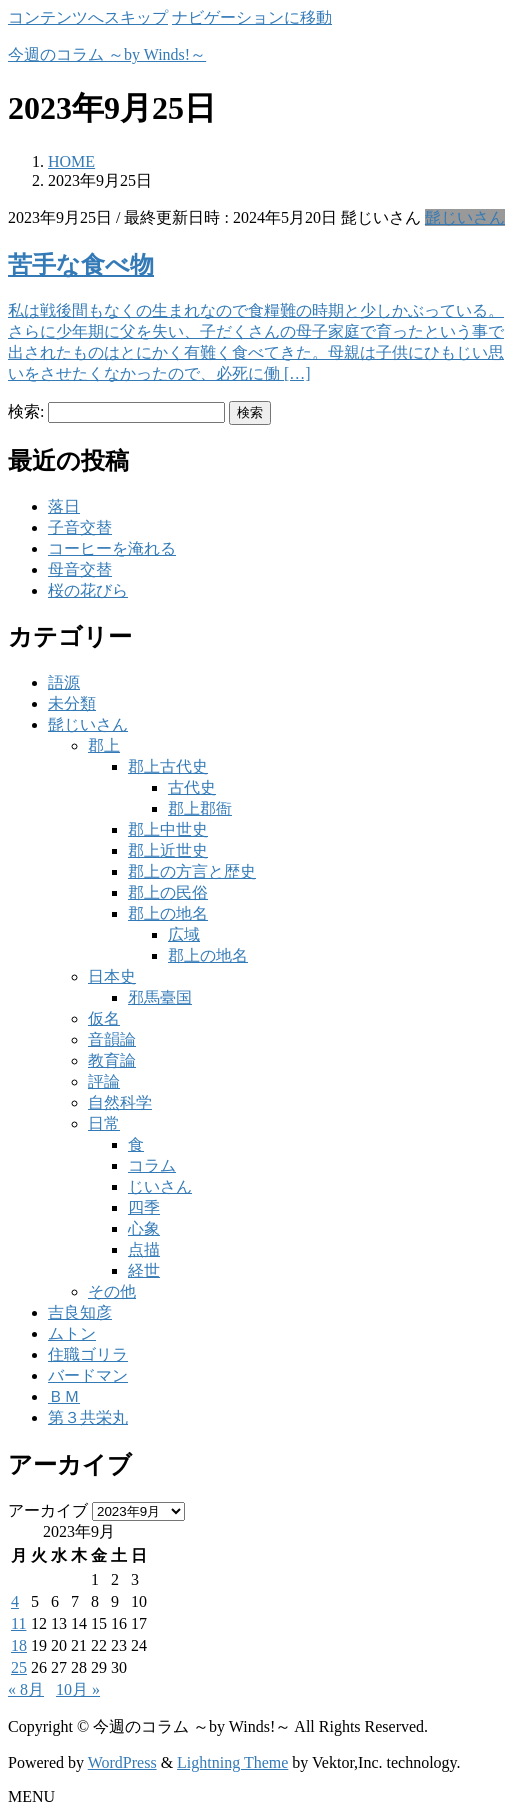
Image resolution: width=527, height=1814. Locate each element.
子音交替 (80, 527)
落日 (64, 506)
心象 (144, 1228)
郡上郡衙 (200, 808)
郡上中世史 (168, 829)
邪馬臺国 (160, 997)
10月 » (78, 1689)
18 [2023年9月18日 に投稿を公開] (19, 1645)
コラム (152, 1165)
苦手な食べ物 (81, 265)
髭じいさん (465, 217)
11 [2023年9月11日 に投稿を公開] (18, 1623)
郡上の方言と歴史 (192, 871)
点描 (144, 1249)
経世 (144, 1270)
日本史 (112, 976)
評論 (104, 1081)
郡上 (104, 745)
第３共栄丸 (88, 1417)
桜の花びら (88, 590)
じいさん (160, 1186)
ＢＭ (64, 1396)
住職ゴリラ (88, 1354)
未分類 (72, 703)
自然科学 (120, 1102)
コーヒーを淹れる (112, 548)
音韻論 (112, 1039)
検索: (26, 411)
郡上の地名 (168, 913)
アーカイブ (48, 1510)
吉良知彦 (80, 1312)
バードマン (88, 1375)
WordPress (122, 1762)
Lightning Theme (232, 1762)
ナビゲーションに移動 (252, 17)
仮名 (104, 1018)
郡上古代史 (168, 766)
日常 (104, 1123)
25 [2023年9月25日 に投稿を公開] (19, 1667)
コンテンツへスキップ (88, 17)
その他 (112, 1291)
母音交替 (80, 569)
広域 (184, 934)
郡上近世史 (168, 850)
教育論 (112, 1060)
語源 (64, 682)
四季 (144, 1207)
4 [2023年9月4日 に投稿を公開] (15, 1601)
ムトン (72, 1333)
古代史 (192, 787)
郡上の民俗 (168, 892)
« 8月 (26, 1689)
